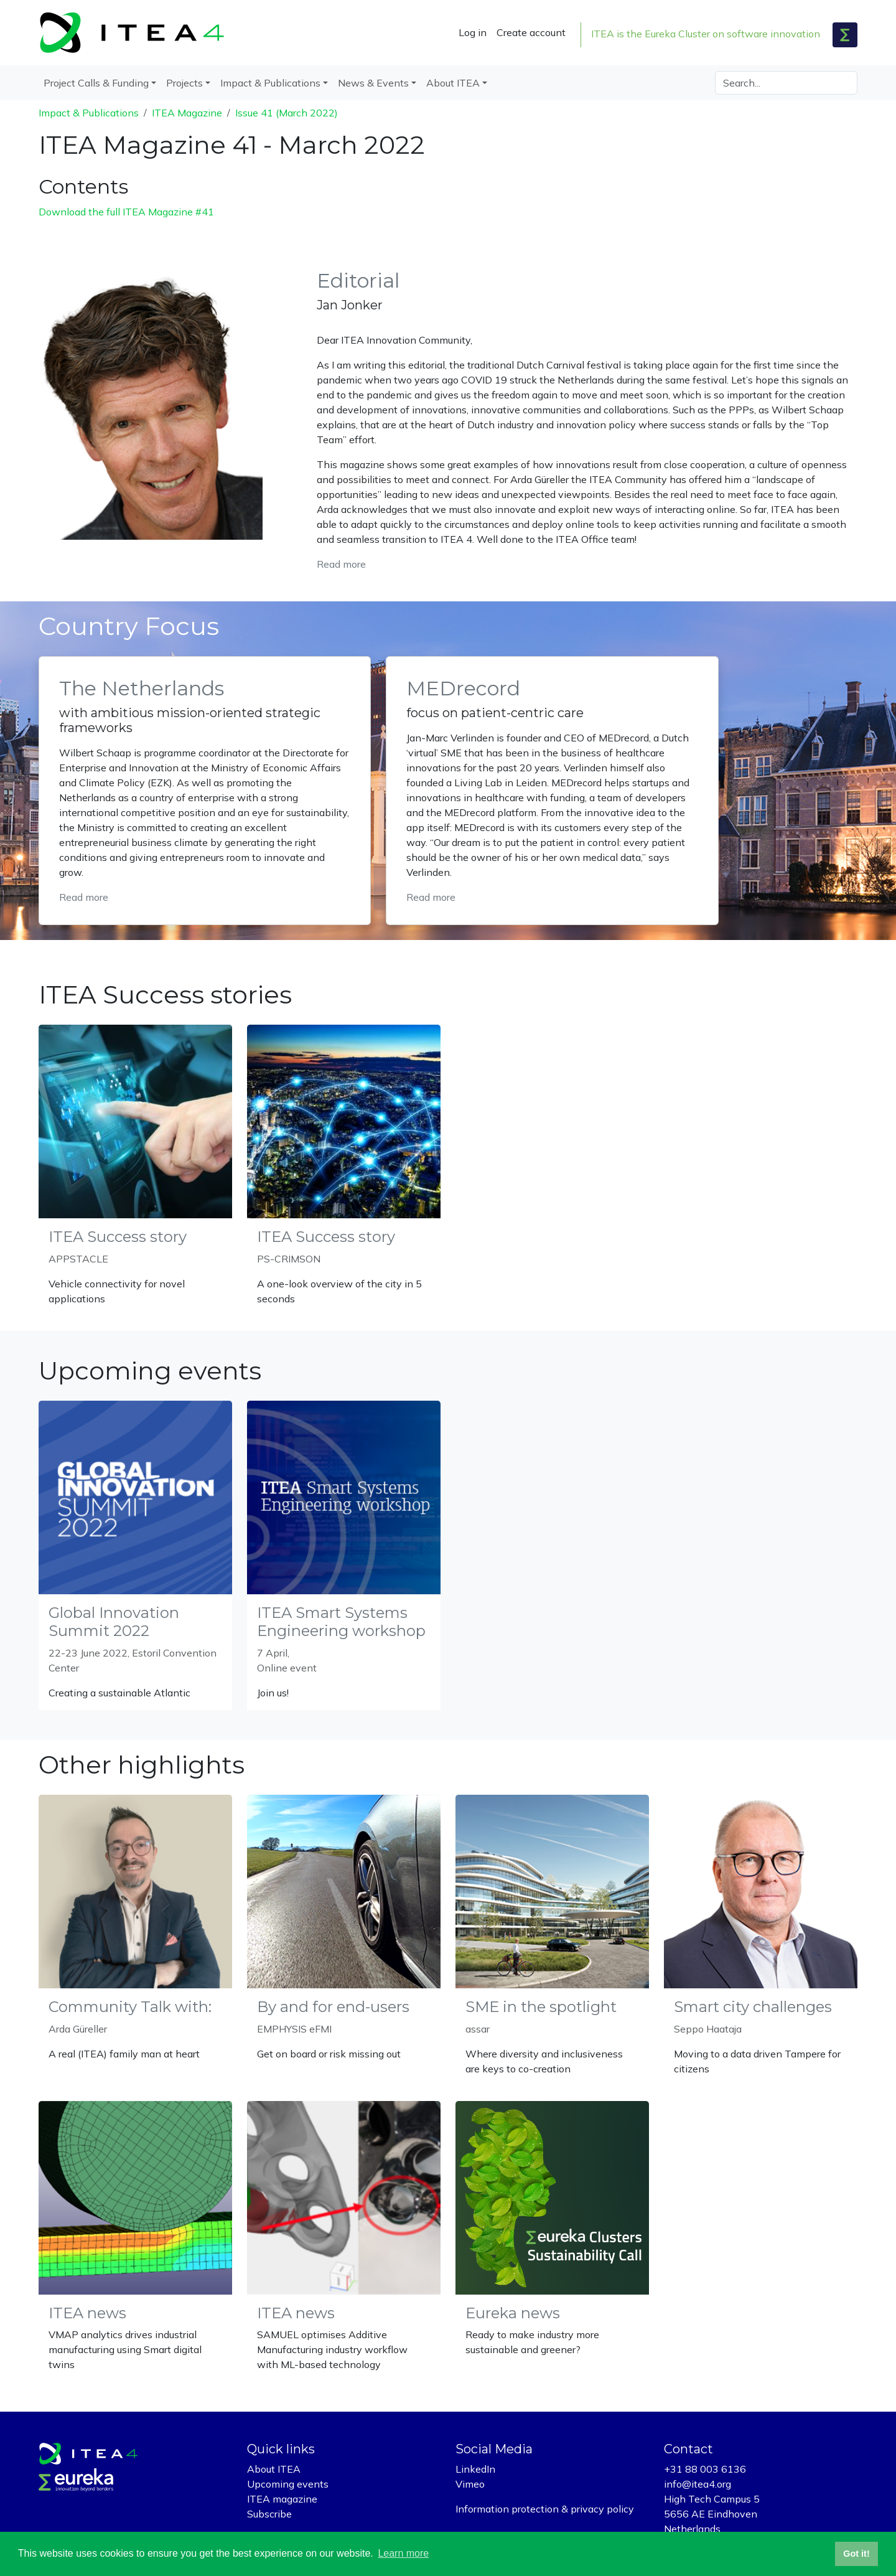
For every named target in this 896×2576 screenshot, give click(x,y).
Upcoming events (288, 2484)
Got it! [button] (856, 2554)
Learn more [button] (403, 2553)
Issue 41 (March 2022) (286, 112)
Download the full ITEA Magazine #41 (126, 211)
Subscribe (269, 2514)
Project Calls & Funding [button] (96, 83)
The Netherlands (141, 688)
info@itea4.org (697, 2484)
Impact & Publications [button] (270, 83)
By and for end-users (333, 2007)
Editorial (358, 280)
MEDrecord (463, 688)
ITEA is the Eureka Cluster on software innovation (705, 33)
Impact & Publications (89, 112)
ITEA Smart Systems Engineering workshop (341, 1622)
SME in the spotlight (541, 2007)
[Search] (786, 83)
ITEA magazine (282, 2499)
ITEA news (87, 2313)
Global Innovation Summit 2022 (114, 1622)
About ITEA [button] (453, 83)
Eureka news (512, 2313)
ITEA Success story (118, 1237)
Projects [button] (184, 83)
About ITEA (274, 2469)
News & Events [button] (373, 83)
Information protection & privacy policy (544, 2509)
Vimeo (470, 2484)
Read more (341, 564)
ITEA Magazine (187, 112)
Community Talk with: (130, 2007)
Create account (531, 32)
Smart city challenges (753, 2007)
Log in (473, 32)
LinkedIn (475, 2469)
